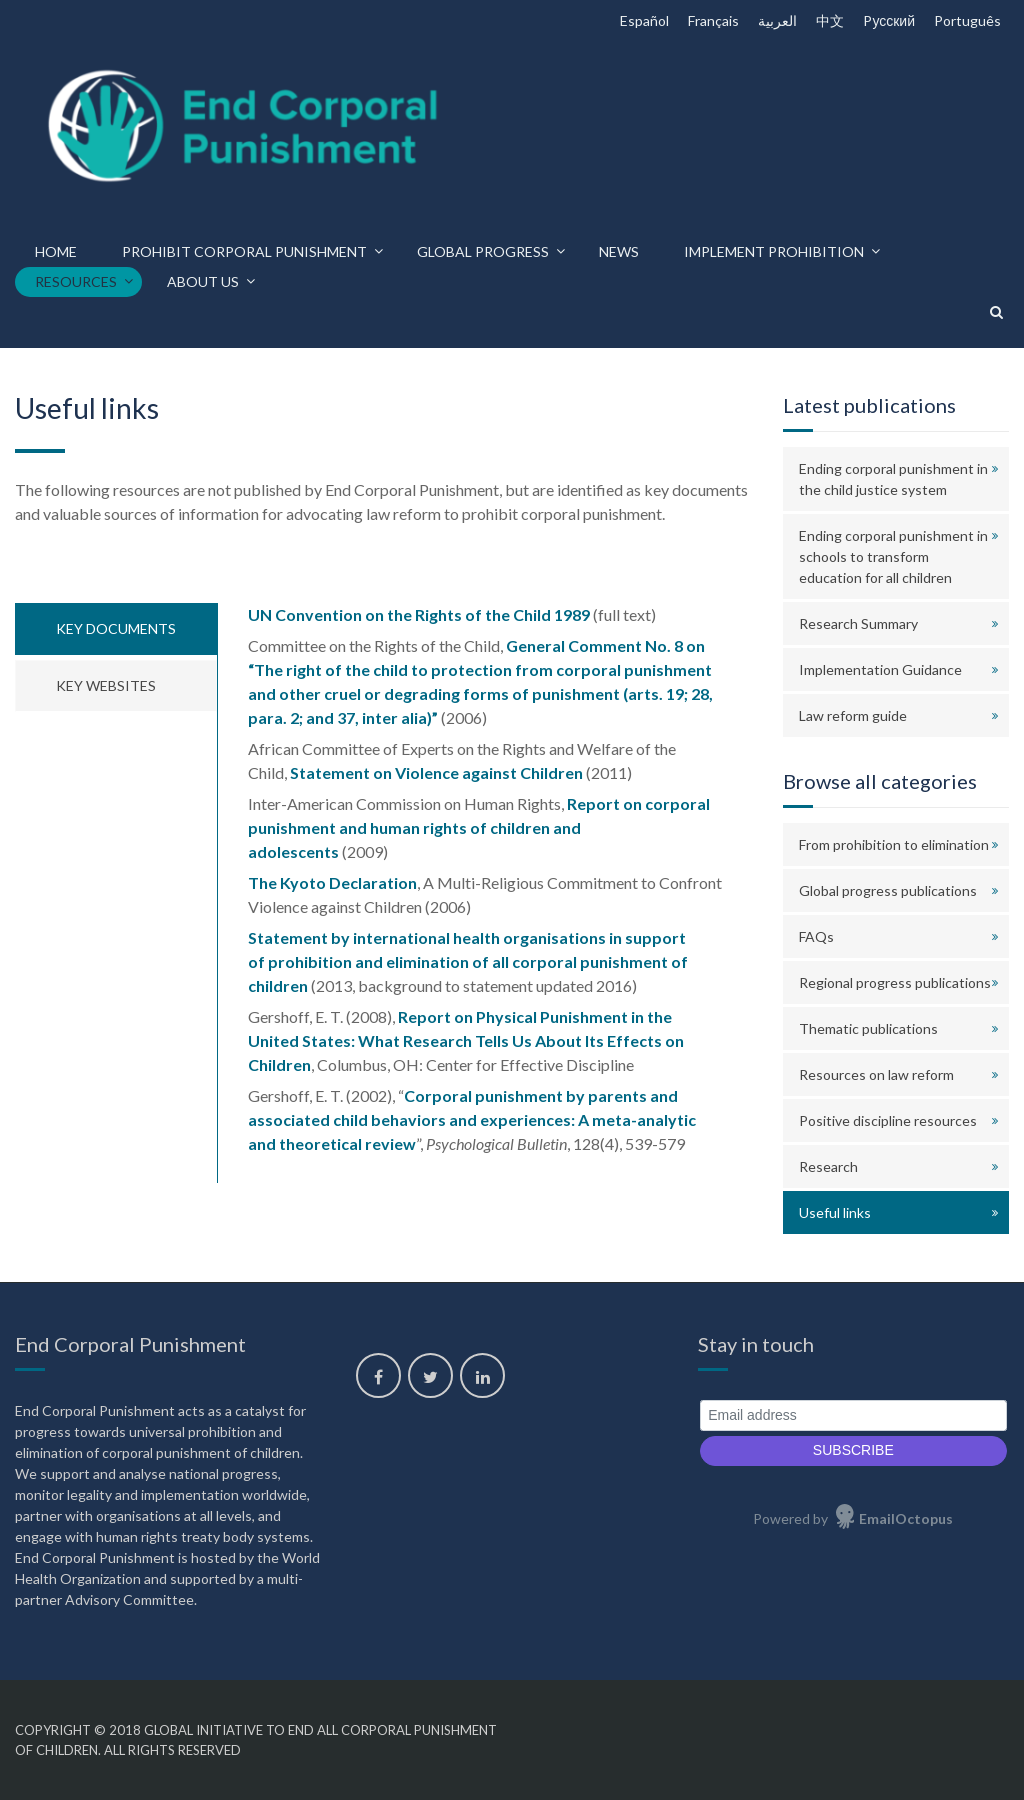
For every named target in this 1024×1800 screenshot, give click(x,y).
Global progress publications (888, 890)
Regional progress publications (895, 982)
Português (967, 20)
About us (203, 281)
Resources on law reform (876, 1074)
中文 (830, 20)
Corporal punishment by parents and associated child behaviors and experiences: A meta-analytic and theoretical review (472, 1119)
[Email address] (853, 1415)
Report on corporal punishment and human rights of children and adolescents (479, 827)
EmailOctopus (906, 1518)
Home (56, 251)
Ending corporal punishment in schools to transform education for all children (893, 556)
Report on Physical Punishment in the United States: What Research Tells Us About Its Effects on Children (466, 1040)
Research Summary (858, 623)
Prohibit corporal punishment (244, 251)
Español (644, 20)
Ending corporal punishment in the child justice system (893, 479)
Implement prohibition (774, 251)
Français (713, 20)
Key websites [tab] (106, 685)
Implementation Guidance (880, 669)
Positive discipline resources (888, 1120)
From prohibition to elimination (894, 844)
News (619, 251)
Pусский (889, 20)
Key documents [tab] (116, 628)
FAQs (816, 936)
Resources (76, 281)
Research (828, 1166)
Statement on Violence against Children (436, 772)
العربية (777, 20)
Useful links (835, 1212)
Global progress (483, 251)
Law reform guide (853, 715)
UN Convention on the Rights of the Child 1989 (419, 614)
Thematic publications (868, 1028)
